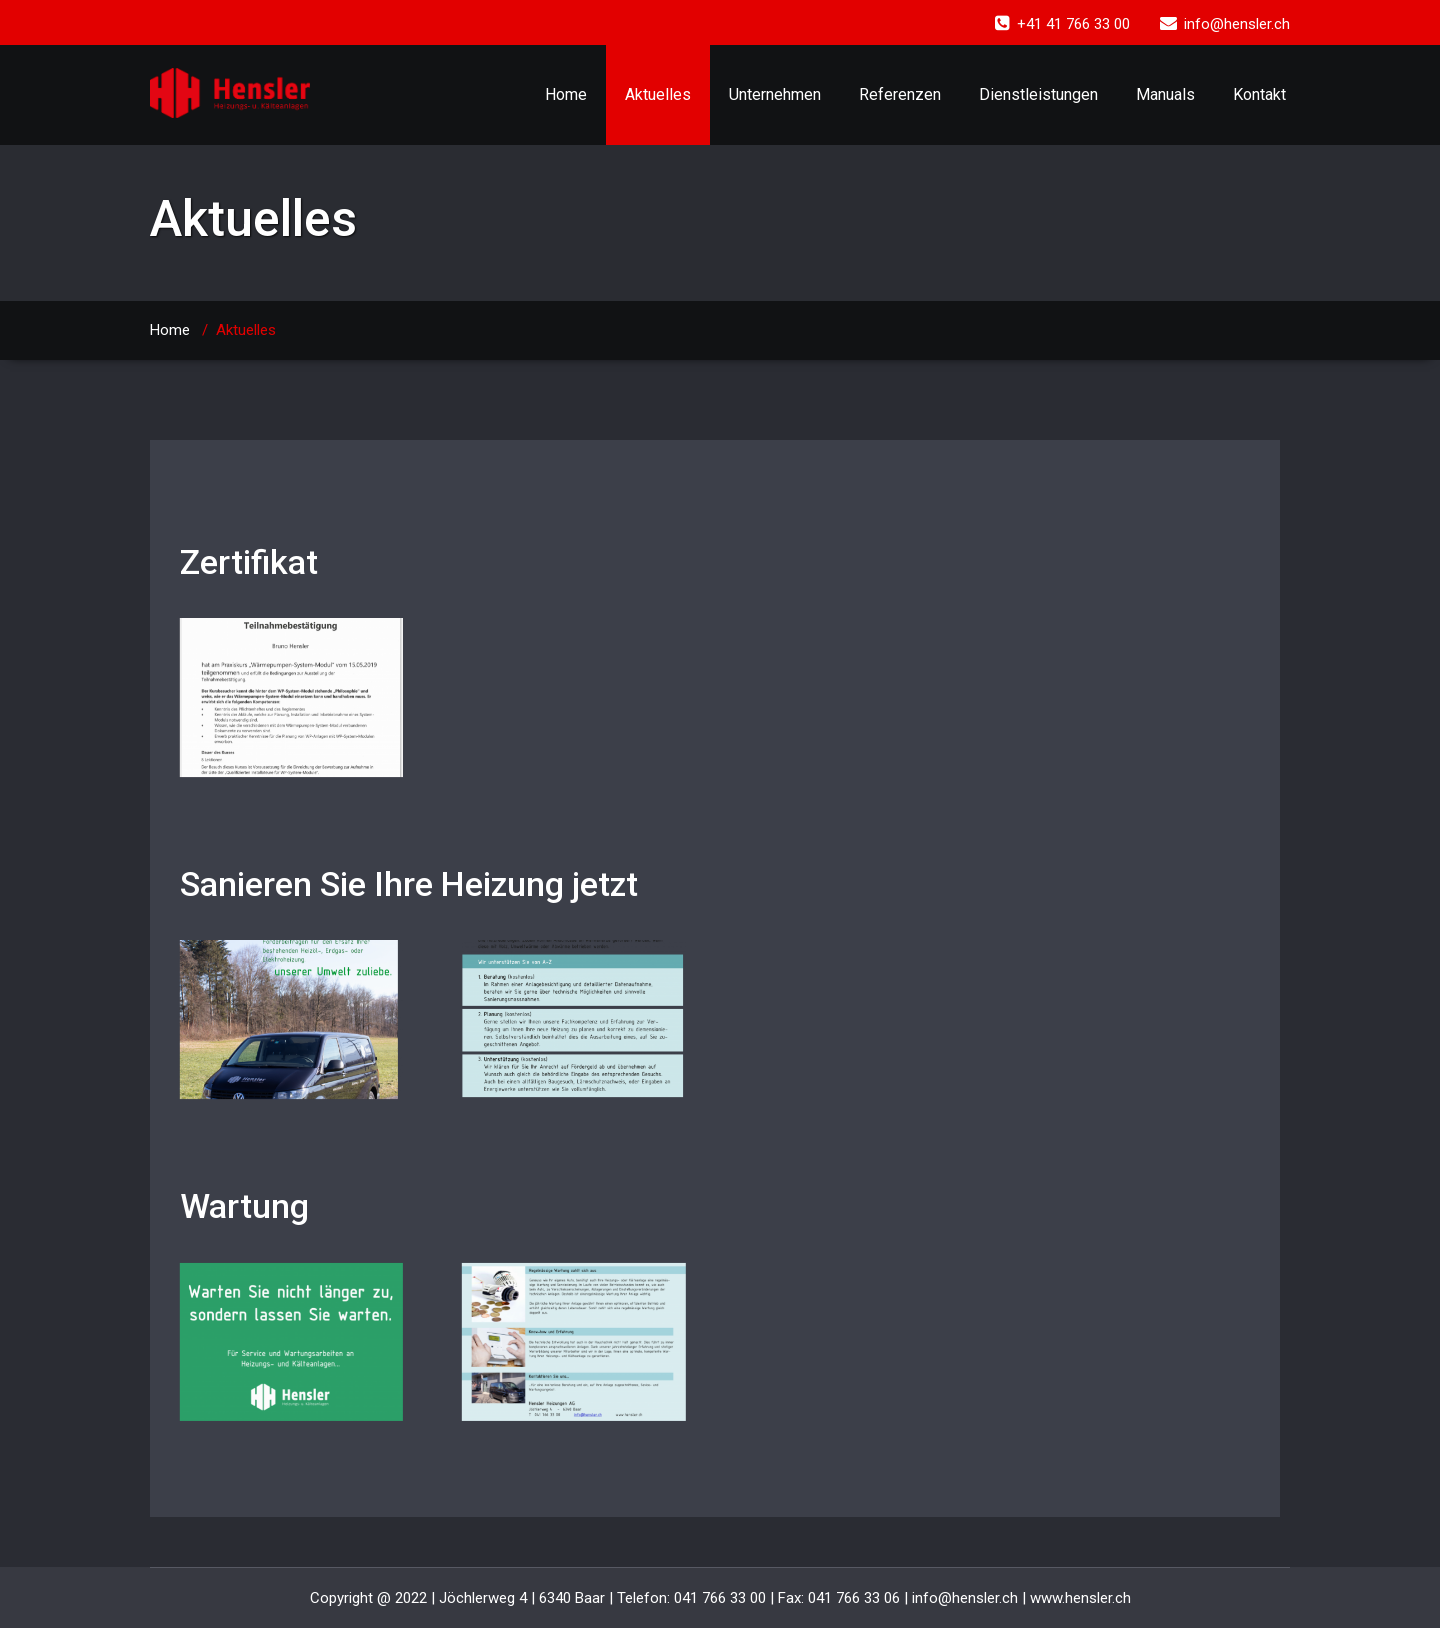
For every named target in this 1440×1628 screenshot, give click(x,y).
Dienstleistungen (1038, 94)
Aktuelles (658, 94)
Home (566, 94)
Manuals (1165, 94)
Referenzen (900, 94)
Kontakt (1259, 94)
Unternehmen (775, 94)
